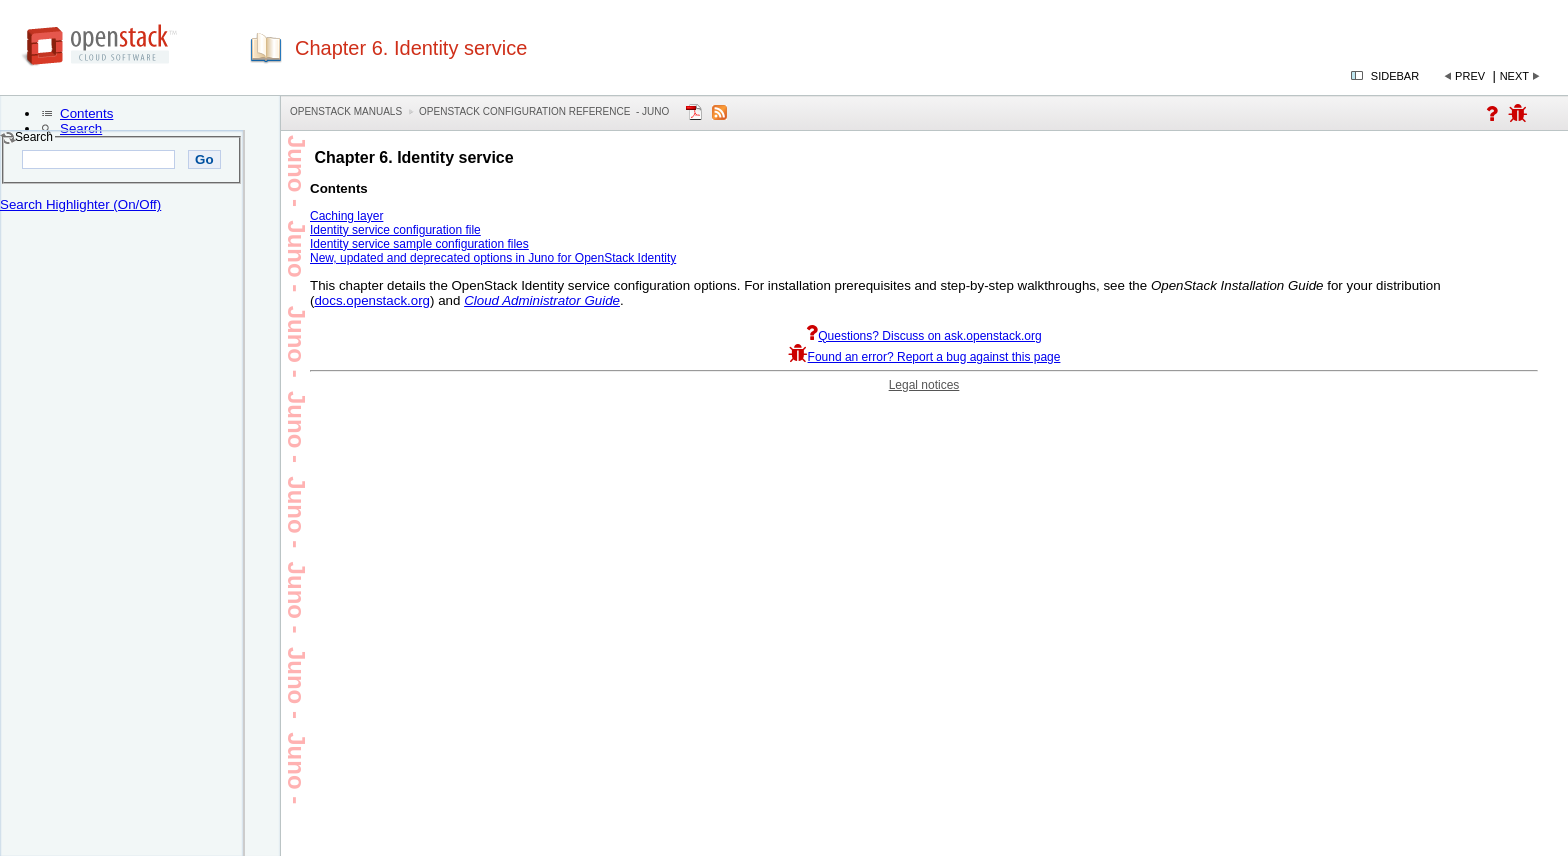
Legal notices (924, 385)
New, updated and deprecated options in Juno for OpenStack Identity (493, 258)
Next (1514, 76)
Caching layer (346, 216)
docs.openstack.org (372, 300)
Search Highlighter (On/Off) (80, 204)
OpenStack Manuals (346, 111)
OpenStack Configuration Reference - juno (544, 111)
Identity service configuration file (395, 230)
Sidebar (1395, 76)
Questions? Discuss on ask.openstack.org (923, 336)
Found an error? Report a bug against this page (924, 357)
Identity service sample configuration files (419, 244)
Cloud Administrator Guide (542, 300)
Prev (1470, 76)
